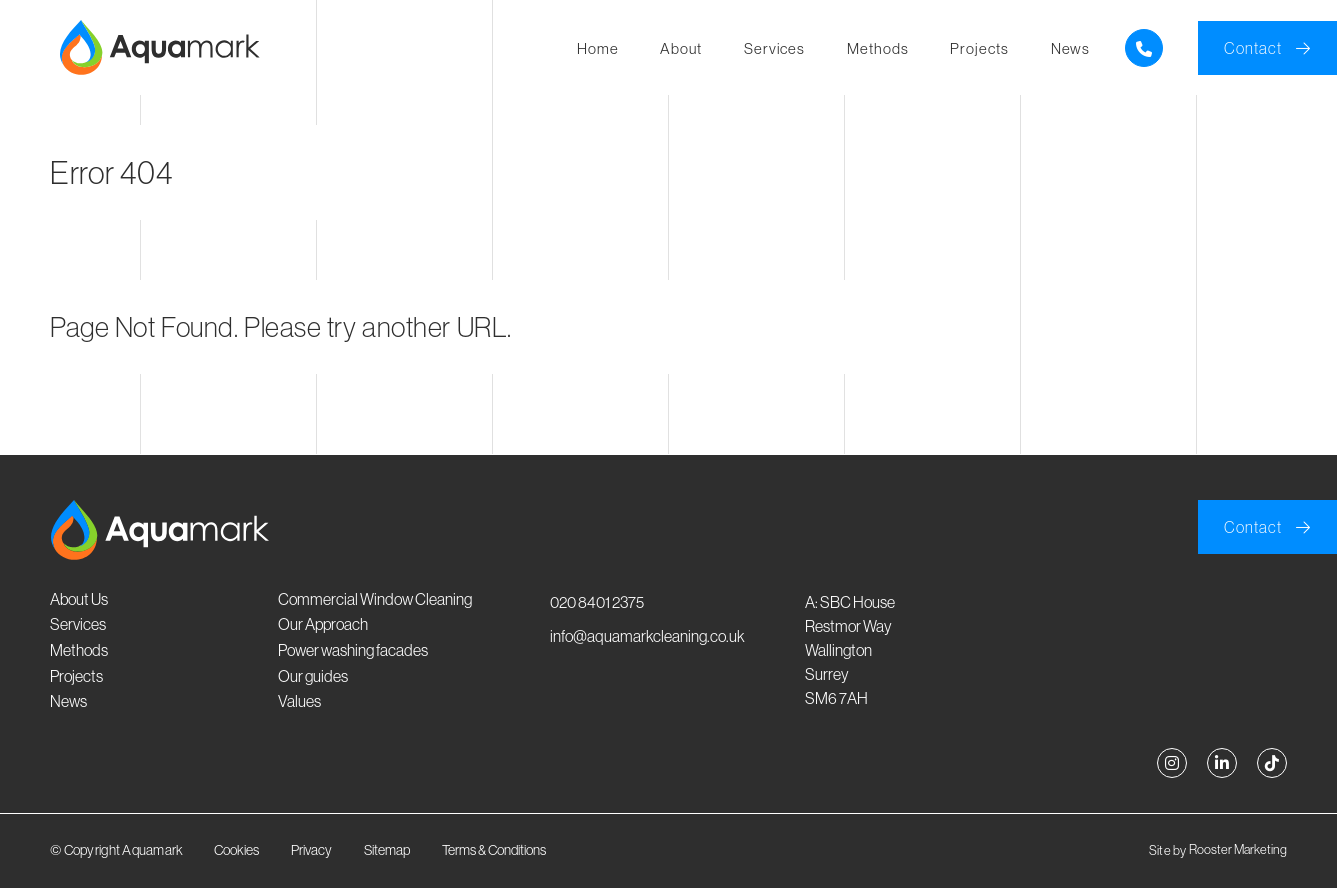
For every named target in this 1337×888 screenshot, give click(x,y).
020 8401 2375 (597, 602)
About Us (79, 599)
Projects (979, 49)
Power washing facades (353, 650)
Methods (877, 49)
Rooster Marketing (1238, 850)
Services (774, 49)
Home (598, 49)
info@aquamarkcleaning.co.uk (647, 636)
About (681, 49)
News (1071, 49)
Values (299, 701)
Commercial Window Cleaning (375, 599)
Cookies (236, 850)
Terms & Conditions (494, 850)
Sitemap (387, 850)
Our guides (313, 676)
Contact (1253, 48)
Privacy (311, 850)
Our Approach (323, 624)
